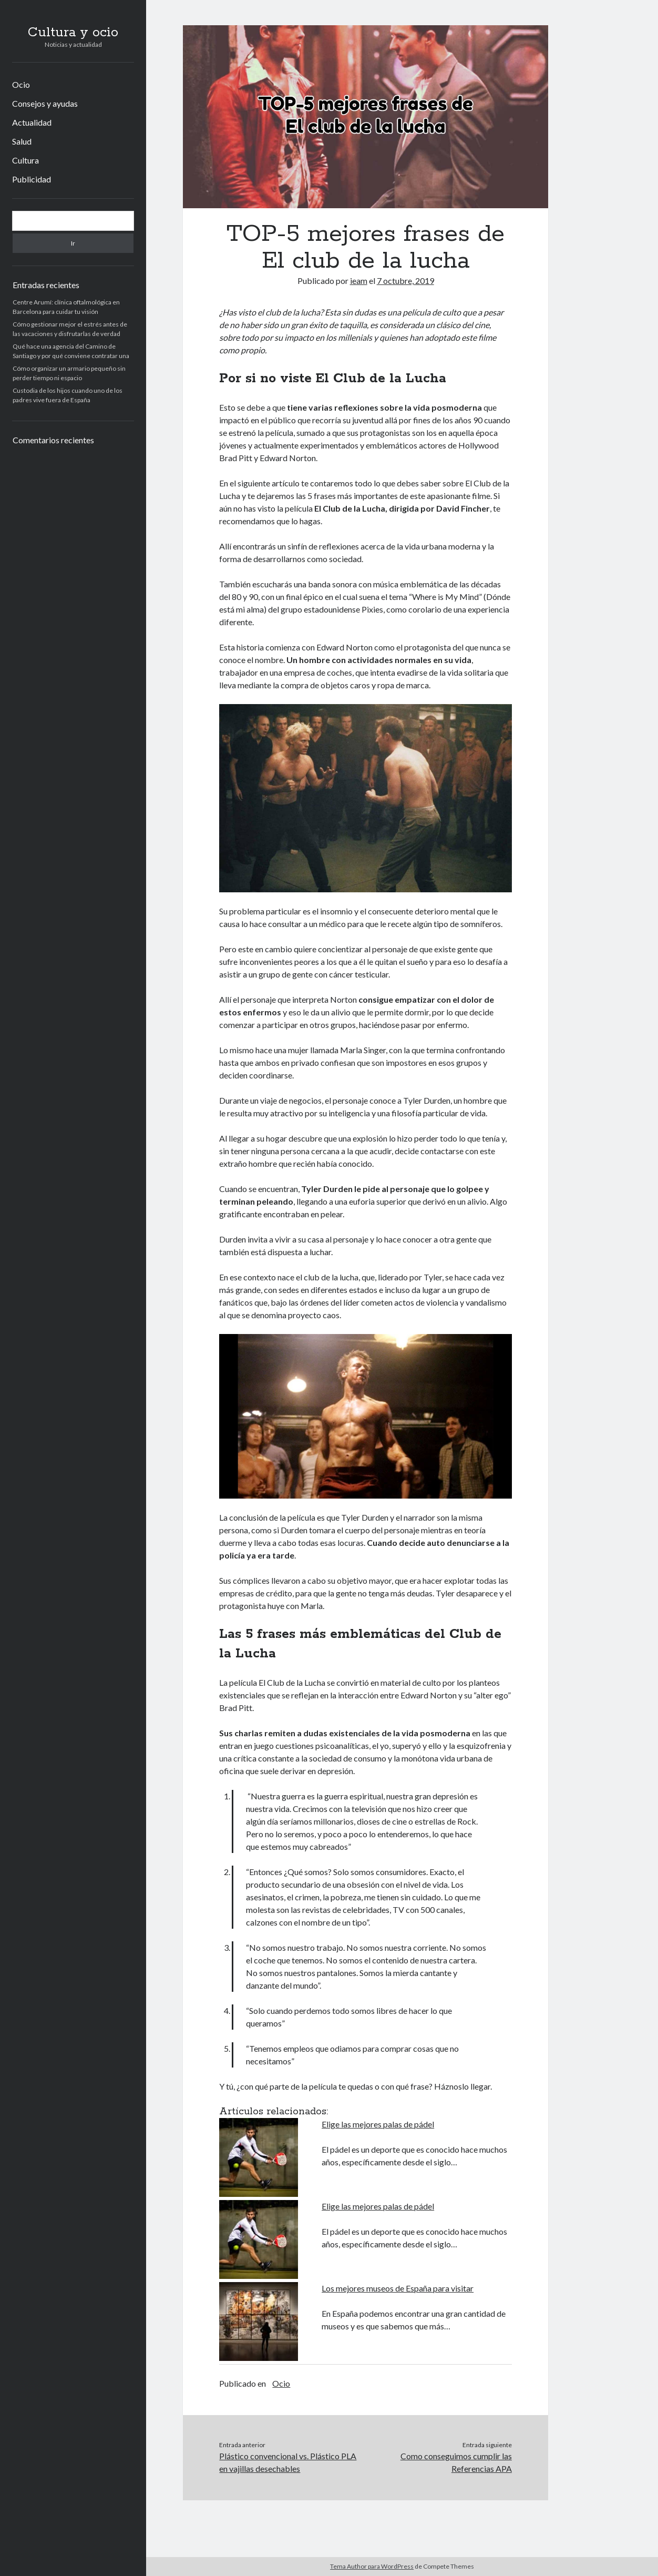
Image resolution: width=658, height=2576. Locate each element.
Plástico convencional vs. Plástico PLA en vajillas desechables (287, 2462)
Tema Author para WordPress (372, 2566)
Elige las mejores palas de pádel (378, 2124)
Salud (22, 141)
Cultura (25, 160)
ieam (358, 281)
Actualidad (32, 122)
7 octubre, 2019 (405, 281)
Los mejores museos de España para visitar (398, 2288)
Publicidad (31, 179)
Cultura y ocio (73, 32)
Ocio (21, 84)
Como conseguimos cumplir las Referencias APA (456, 2462)
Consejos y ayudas (45, 103)
